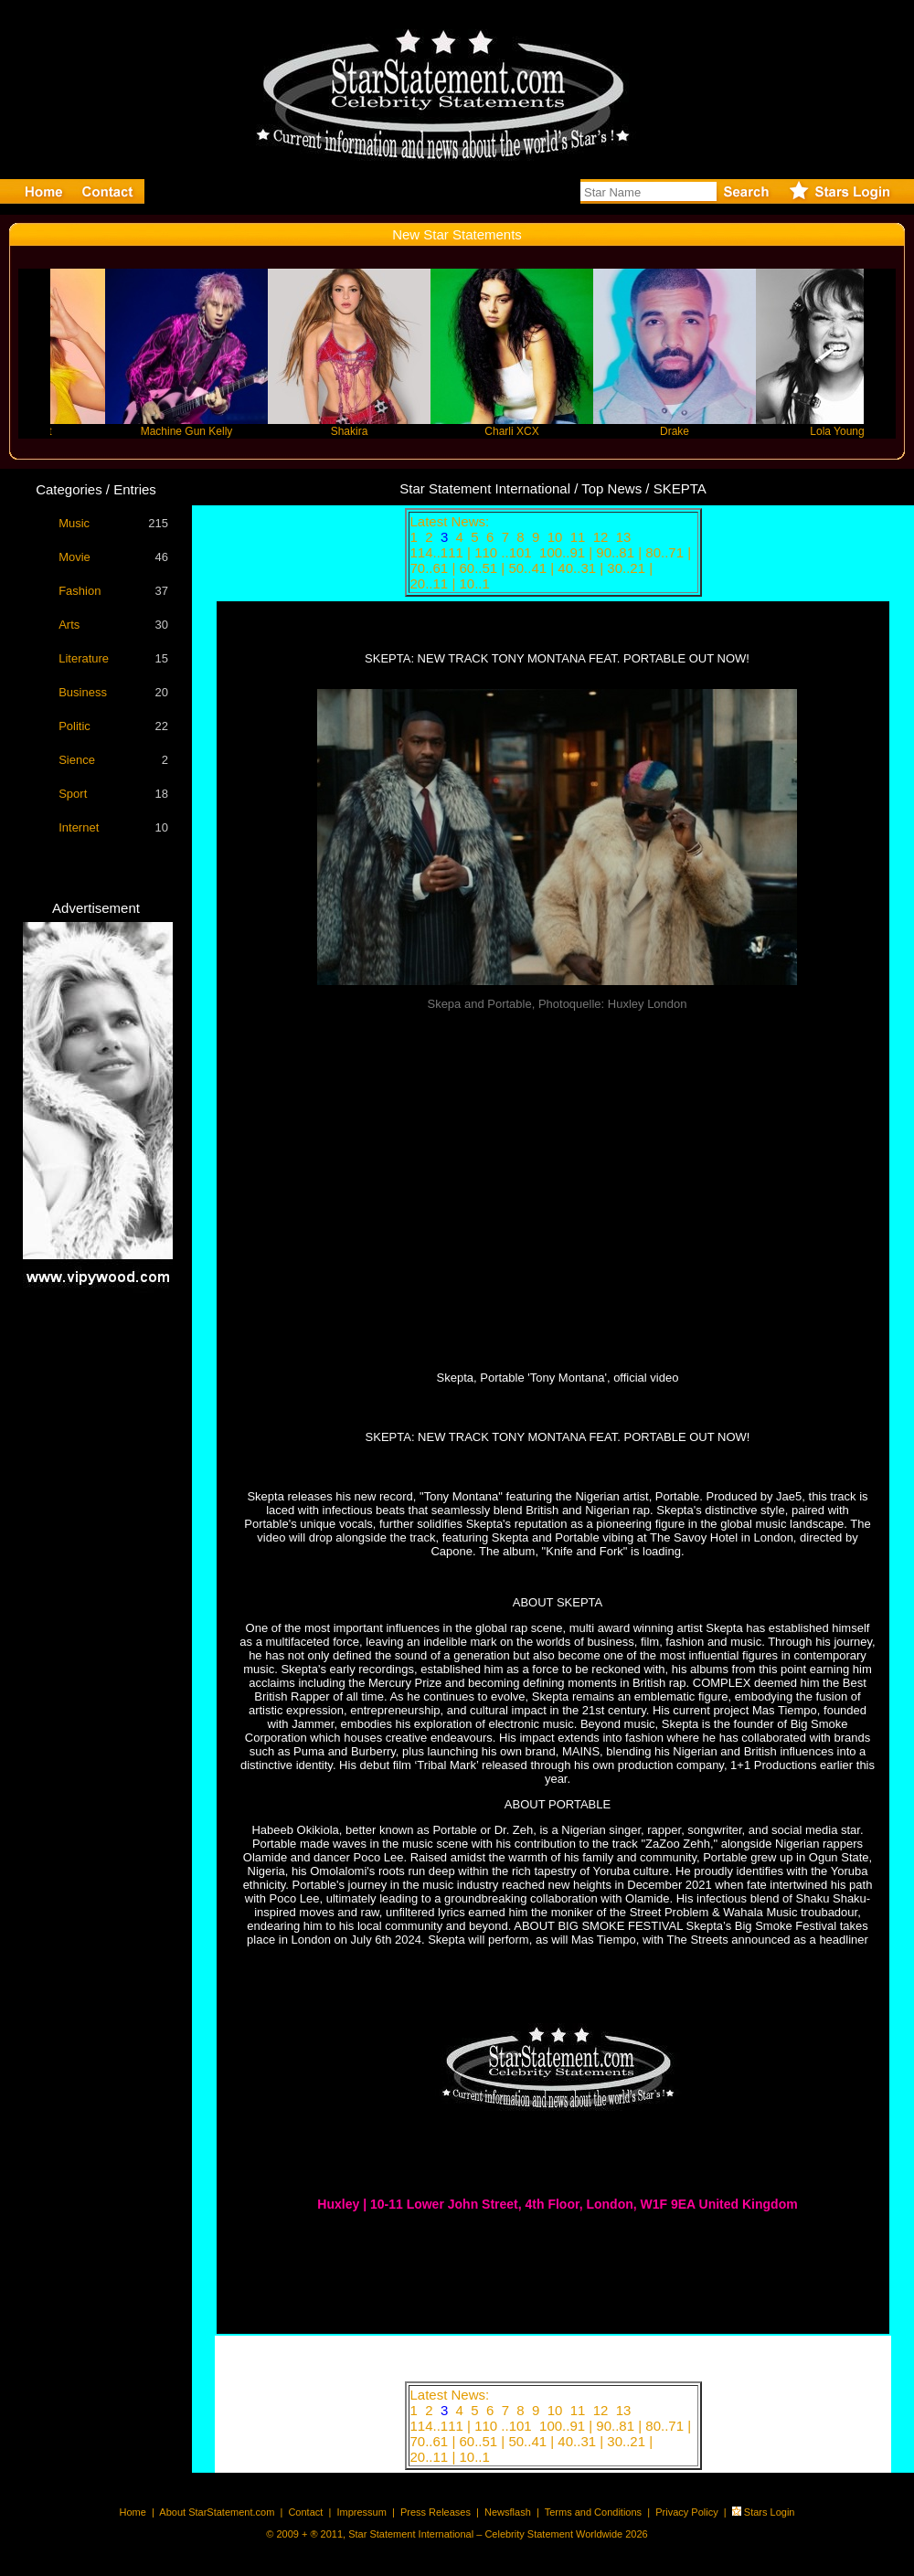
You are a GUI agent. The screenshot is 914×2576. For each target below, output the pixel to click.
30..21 (628, 568)
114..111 (439, 552)
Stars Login (769, 2512)
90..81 (617, 552)
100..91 (564, 552)
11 (580, 537)
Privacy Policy (686, 2512)
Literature (83, 658)
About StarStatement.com (216, 2512)
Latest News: (450, 521)
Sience (76, 760)
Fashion (79, 591)
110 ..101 (505, 552)
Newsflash (507, 2512)
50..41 (529, 568)
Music (74, 523)
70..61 (431, 568)
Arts (69, 624)
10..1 (476, 583)
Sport (72, 793)
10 (557, 537)
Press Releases (435, 2512)
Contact (305, 2512)
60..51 (480, 568)
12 (602, 537)
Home (133, 2512)
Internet (78, 827)
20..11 (431, 583)
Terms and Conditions (593, 2512)
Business (82, 692)
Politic (74, 726)
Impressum (361, 2512)
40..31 (579, 568)
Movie (74, 557)
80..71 (666, 552)
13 (625, 537)
